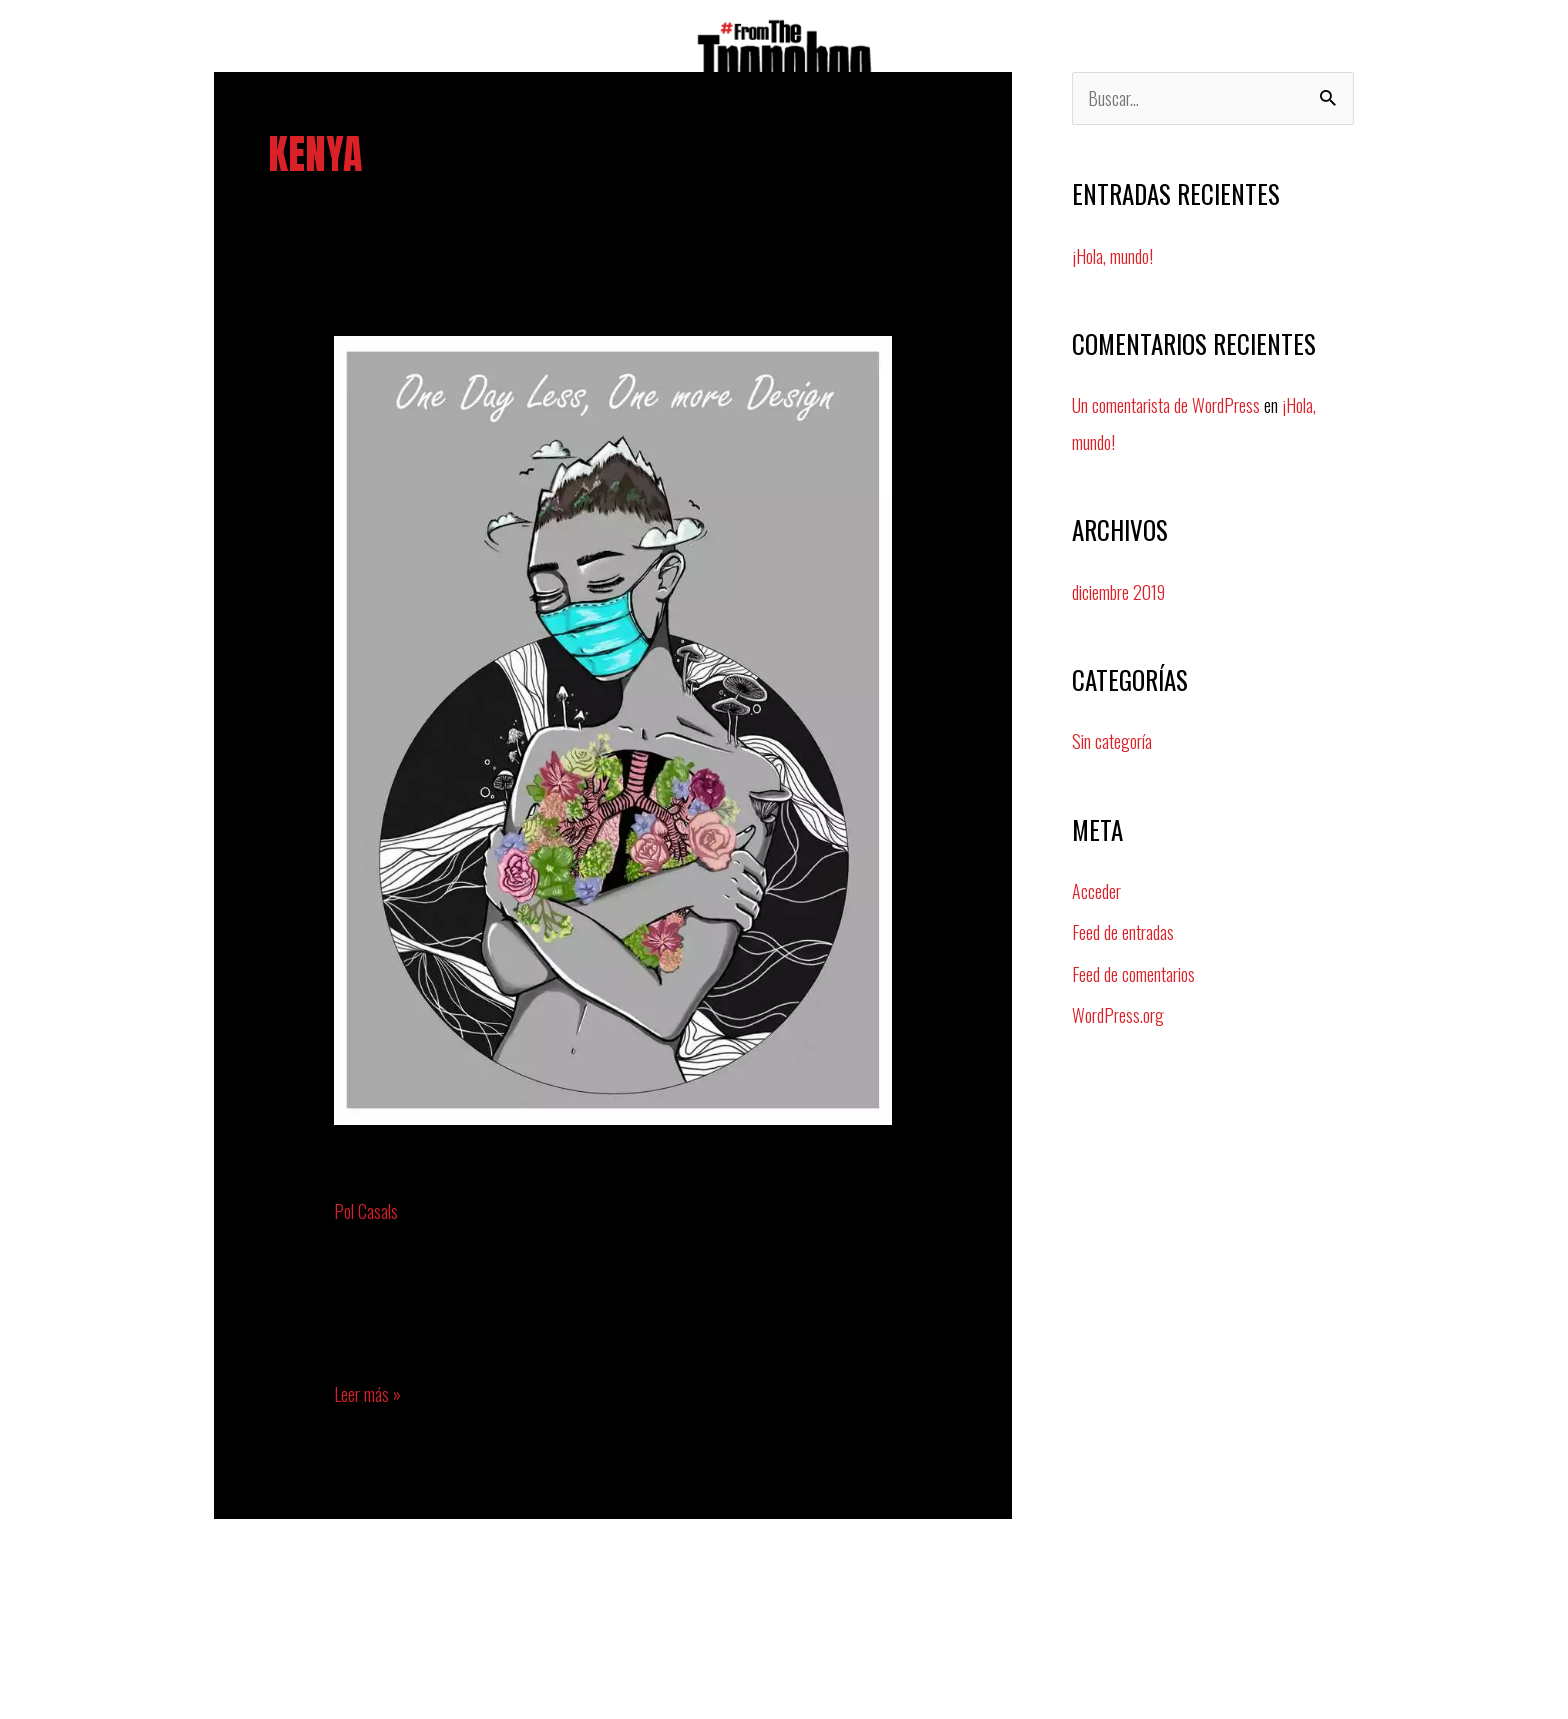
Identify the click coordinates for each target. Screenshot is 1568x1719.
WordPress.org (1118, 1009)
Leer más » (367, 1393)
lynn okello (407, 1171)
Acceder (1096, 887)
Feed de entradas (1123, 928)
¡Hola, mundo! (1112, 256)
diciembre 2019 (1118, 590)
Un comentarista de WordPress (1166, 405)
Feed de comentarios (1133, 968)
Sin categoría (1112, 739)
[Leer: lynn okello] (613, 728)
